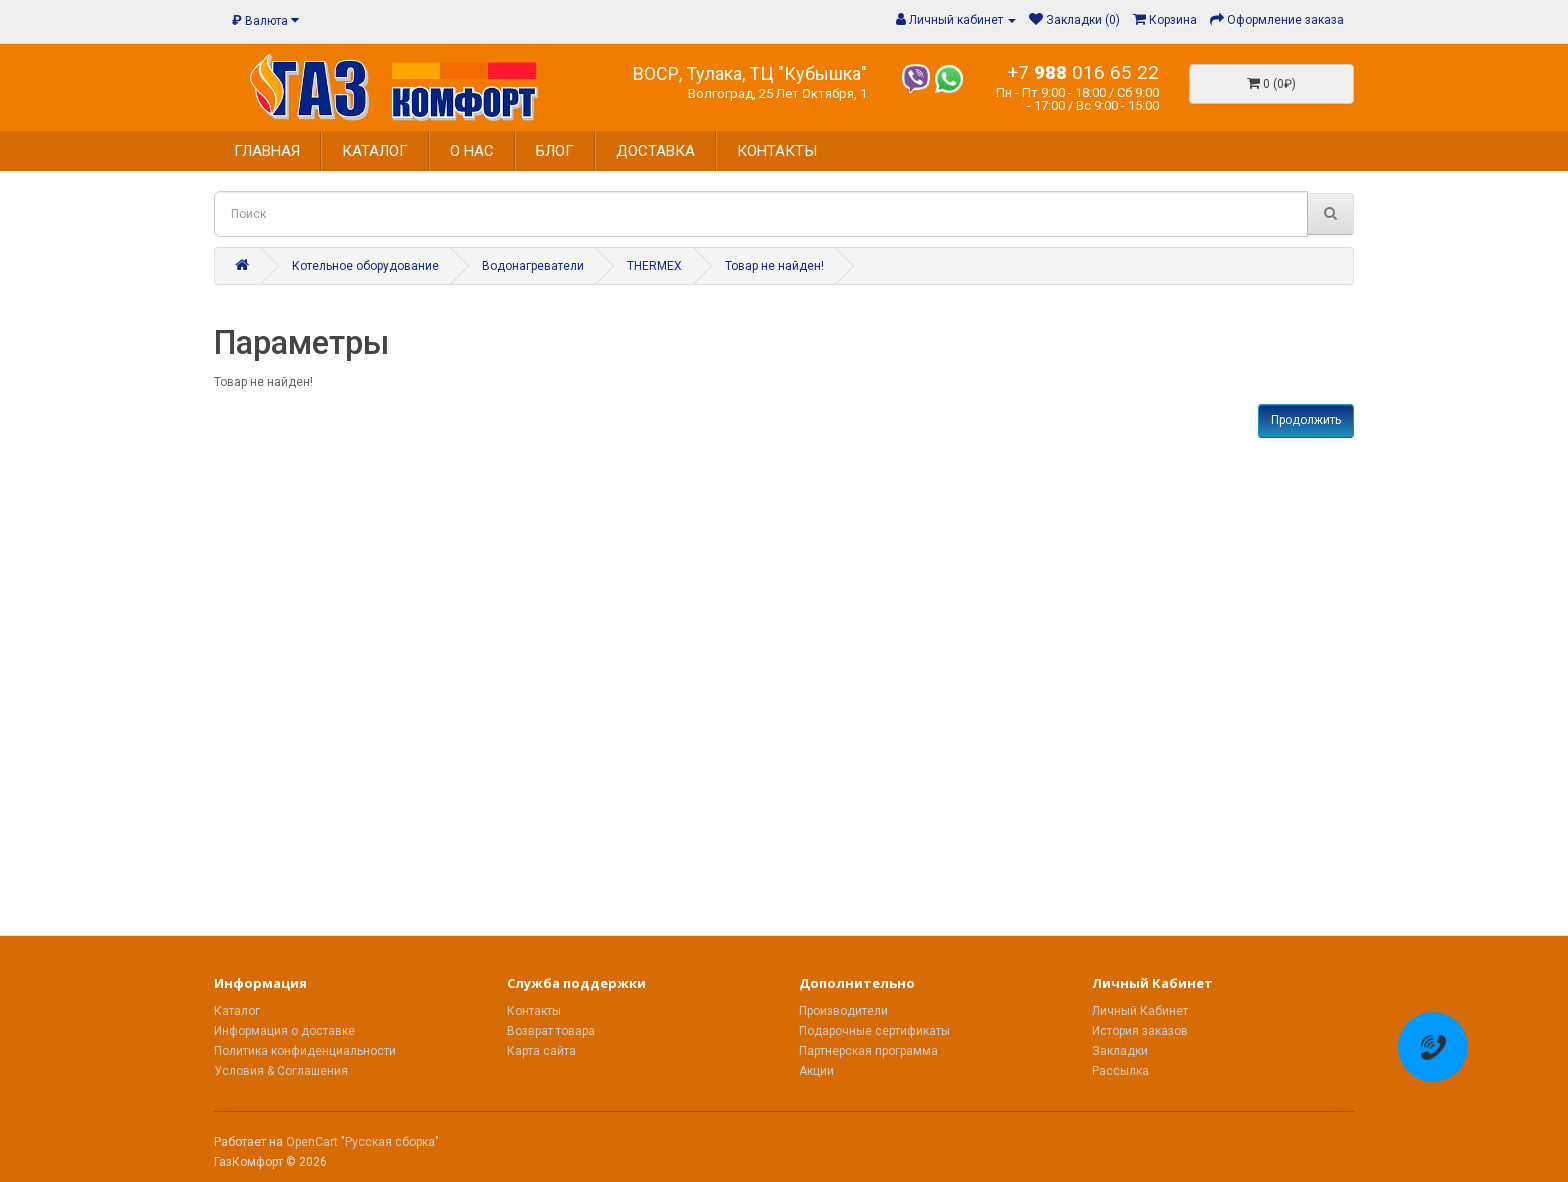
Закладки (1120, 1051)
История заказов (1140, 1031)
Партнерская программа (868, 1051)
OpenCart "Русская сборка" (362, 1142)
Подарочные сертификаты (874, 1031)
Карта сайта (541, 1051)
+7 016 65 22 (1083, 72)
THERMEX (654, 266)
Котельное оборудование (365, 266)
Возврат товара (551, 1031)
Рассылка (1120, 1071)
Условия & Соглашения (281, 1071)
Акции (816, 1071)
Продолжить (1306, 420)
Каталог (237, 1011)
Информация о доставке (284, 1031)
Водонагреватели (533, 266)
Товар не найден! (774, 266)
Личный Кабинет (1140, 1011)
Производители (843, 1011)
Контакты (534, 1011)
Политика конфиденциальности (305, 1051)
